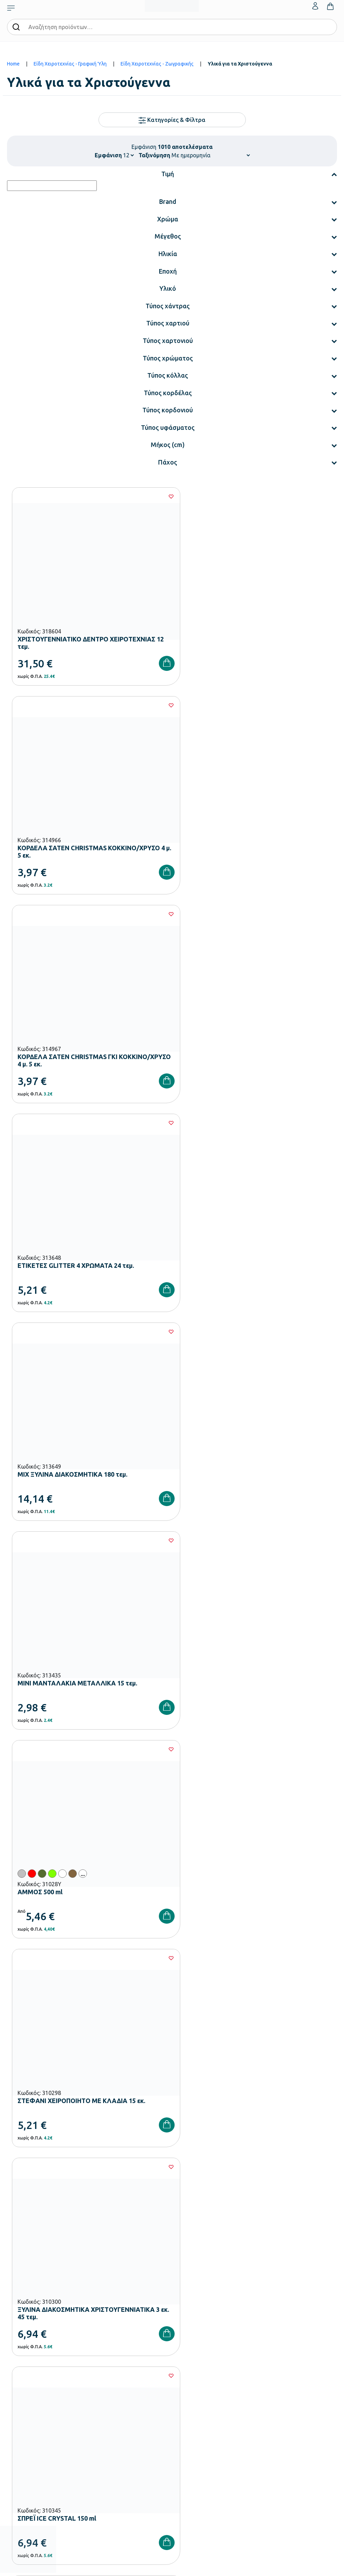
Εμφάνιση (108, 155)
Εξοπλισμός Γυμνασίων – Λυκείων (41, 2334)
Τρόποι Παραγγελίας (28, 2401)
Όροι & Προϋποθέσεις (29, 2446)
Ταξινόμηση (154, 155)
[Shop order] (210, 155)
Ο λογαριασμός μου (192, 2401)
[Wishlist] (158, 496)
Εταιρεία (181, 2301)
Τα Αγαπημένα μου (191, 2413)
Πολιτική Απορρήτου (252, 2164)
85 (234, 1765)
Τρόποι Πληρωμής (26, 2413)
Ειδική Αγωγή (21, 2368)
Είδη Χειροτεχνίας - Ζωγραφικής (157, 64)
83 (192, 1765)
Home (13, 64)
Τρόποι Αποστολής (26, 2424)
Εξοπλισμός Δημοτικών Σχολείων (41, 2323)
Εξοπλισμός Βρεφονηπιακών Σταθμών (47, 2301)
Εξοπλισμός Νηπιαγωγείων (34, 2312)
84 (213, 1765)
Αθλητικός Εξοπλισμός (30, 2357)
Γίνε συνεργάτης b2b (193, 2357)
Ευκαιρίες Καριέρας (192, 2345)
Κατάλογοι (183, 2323)
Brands (179, 2334)
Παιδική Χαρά (21, 2345)
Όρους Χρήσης (182, 2164)
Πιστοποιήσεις (186, 2312)
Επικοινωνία (184, 2424)
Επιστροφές (19, 2435)
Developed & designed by (172, 2567)
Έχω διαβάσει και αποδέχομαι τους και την (172, 2164)
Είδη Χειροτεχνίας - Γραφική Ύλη (70, 64)
